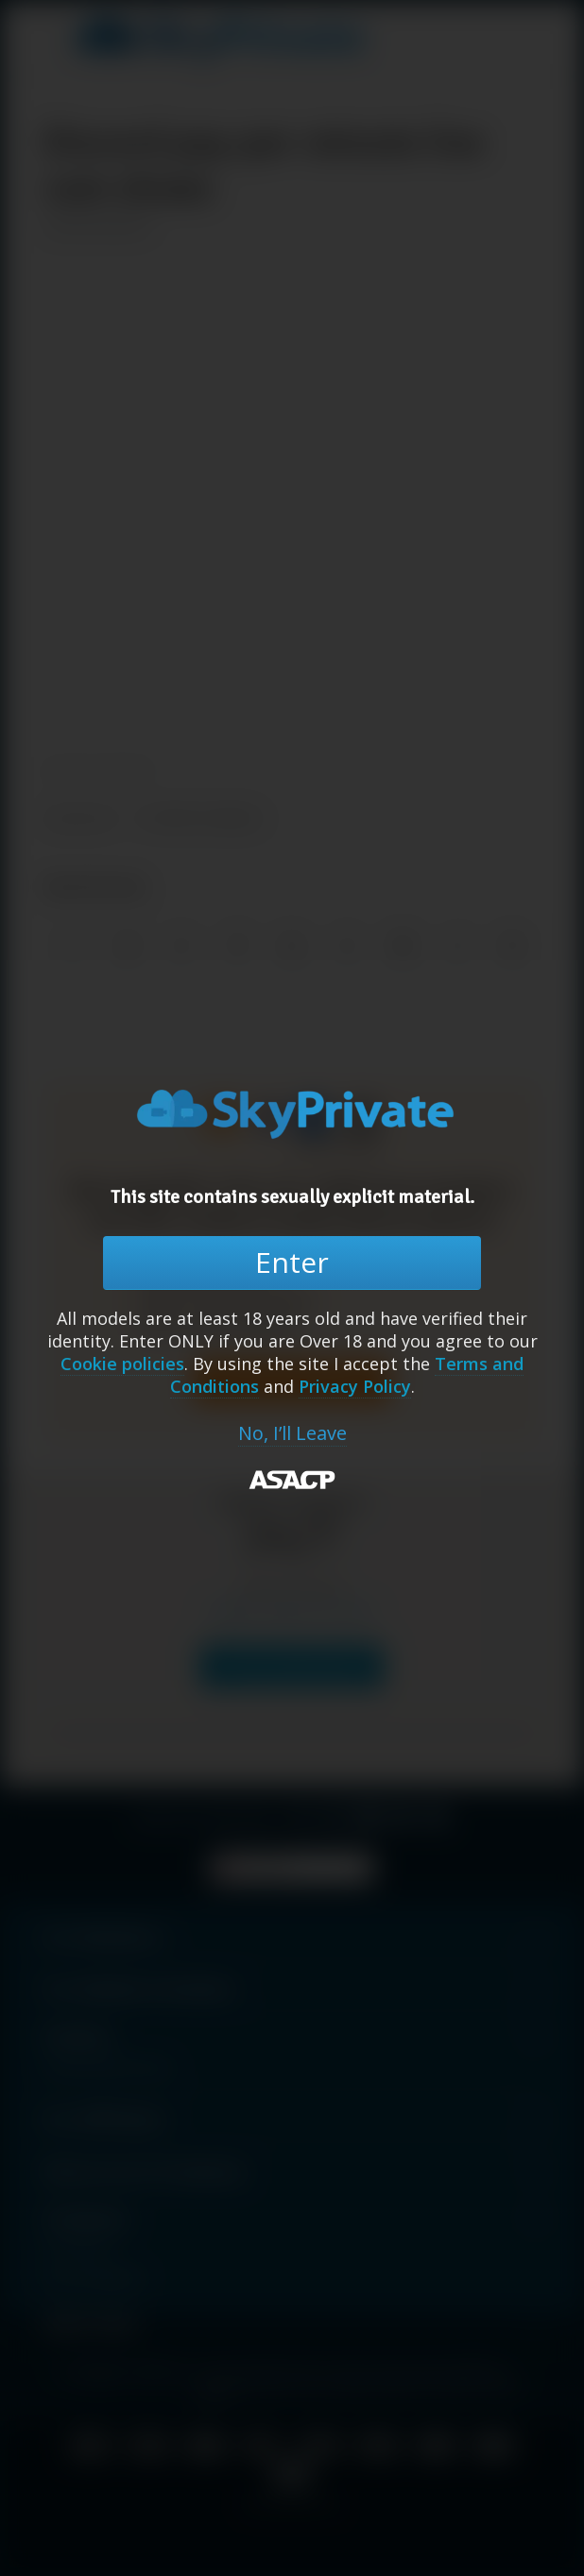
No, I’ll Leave (292, 1433)
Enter (292, 1262)
